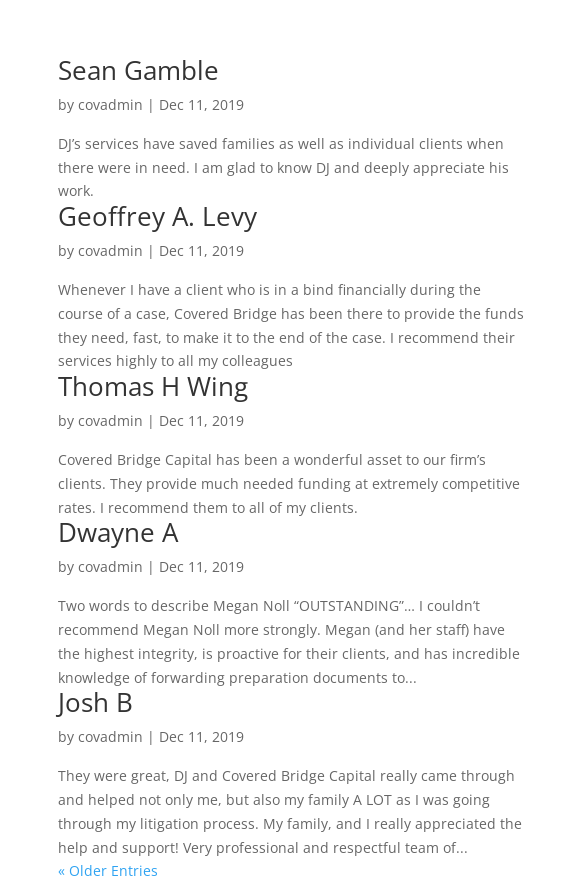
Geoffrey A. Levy (157, 216)
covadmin (110, 104)
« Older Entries (108, 870)
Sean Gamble (138, 70)
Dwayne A (118, 532)
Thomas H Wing (153, 386)
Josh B (95, 702)
